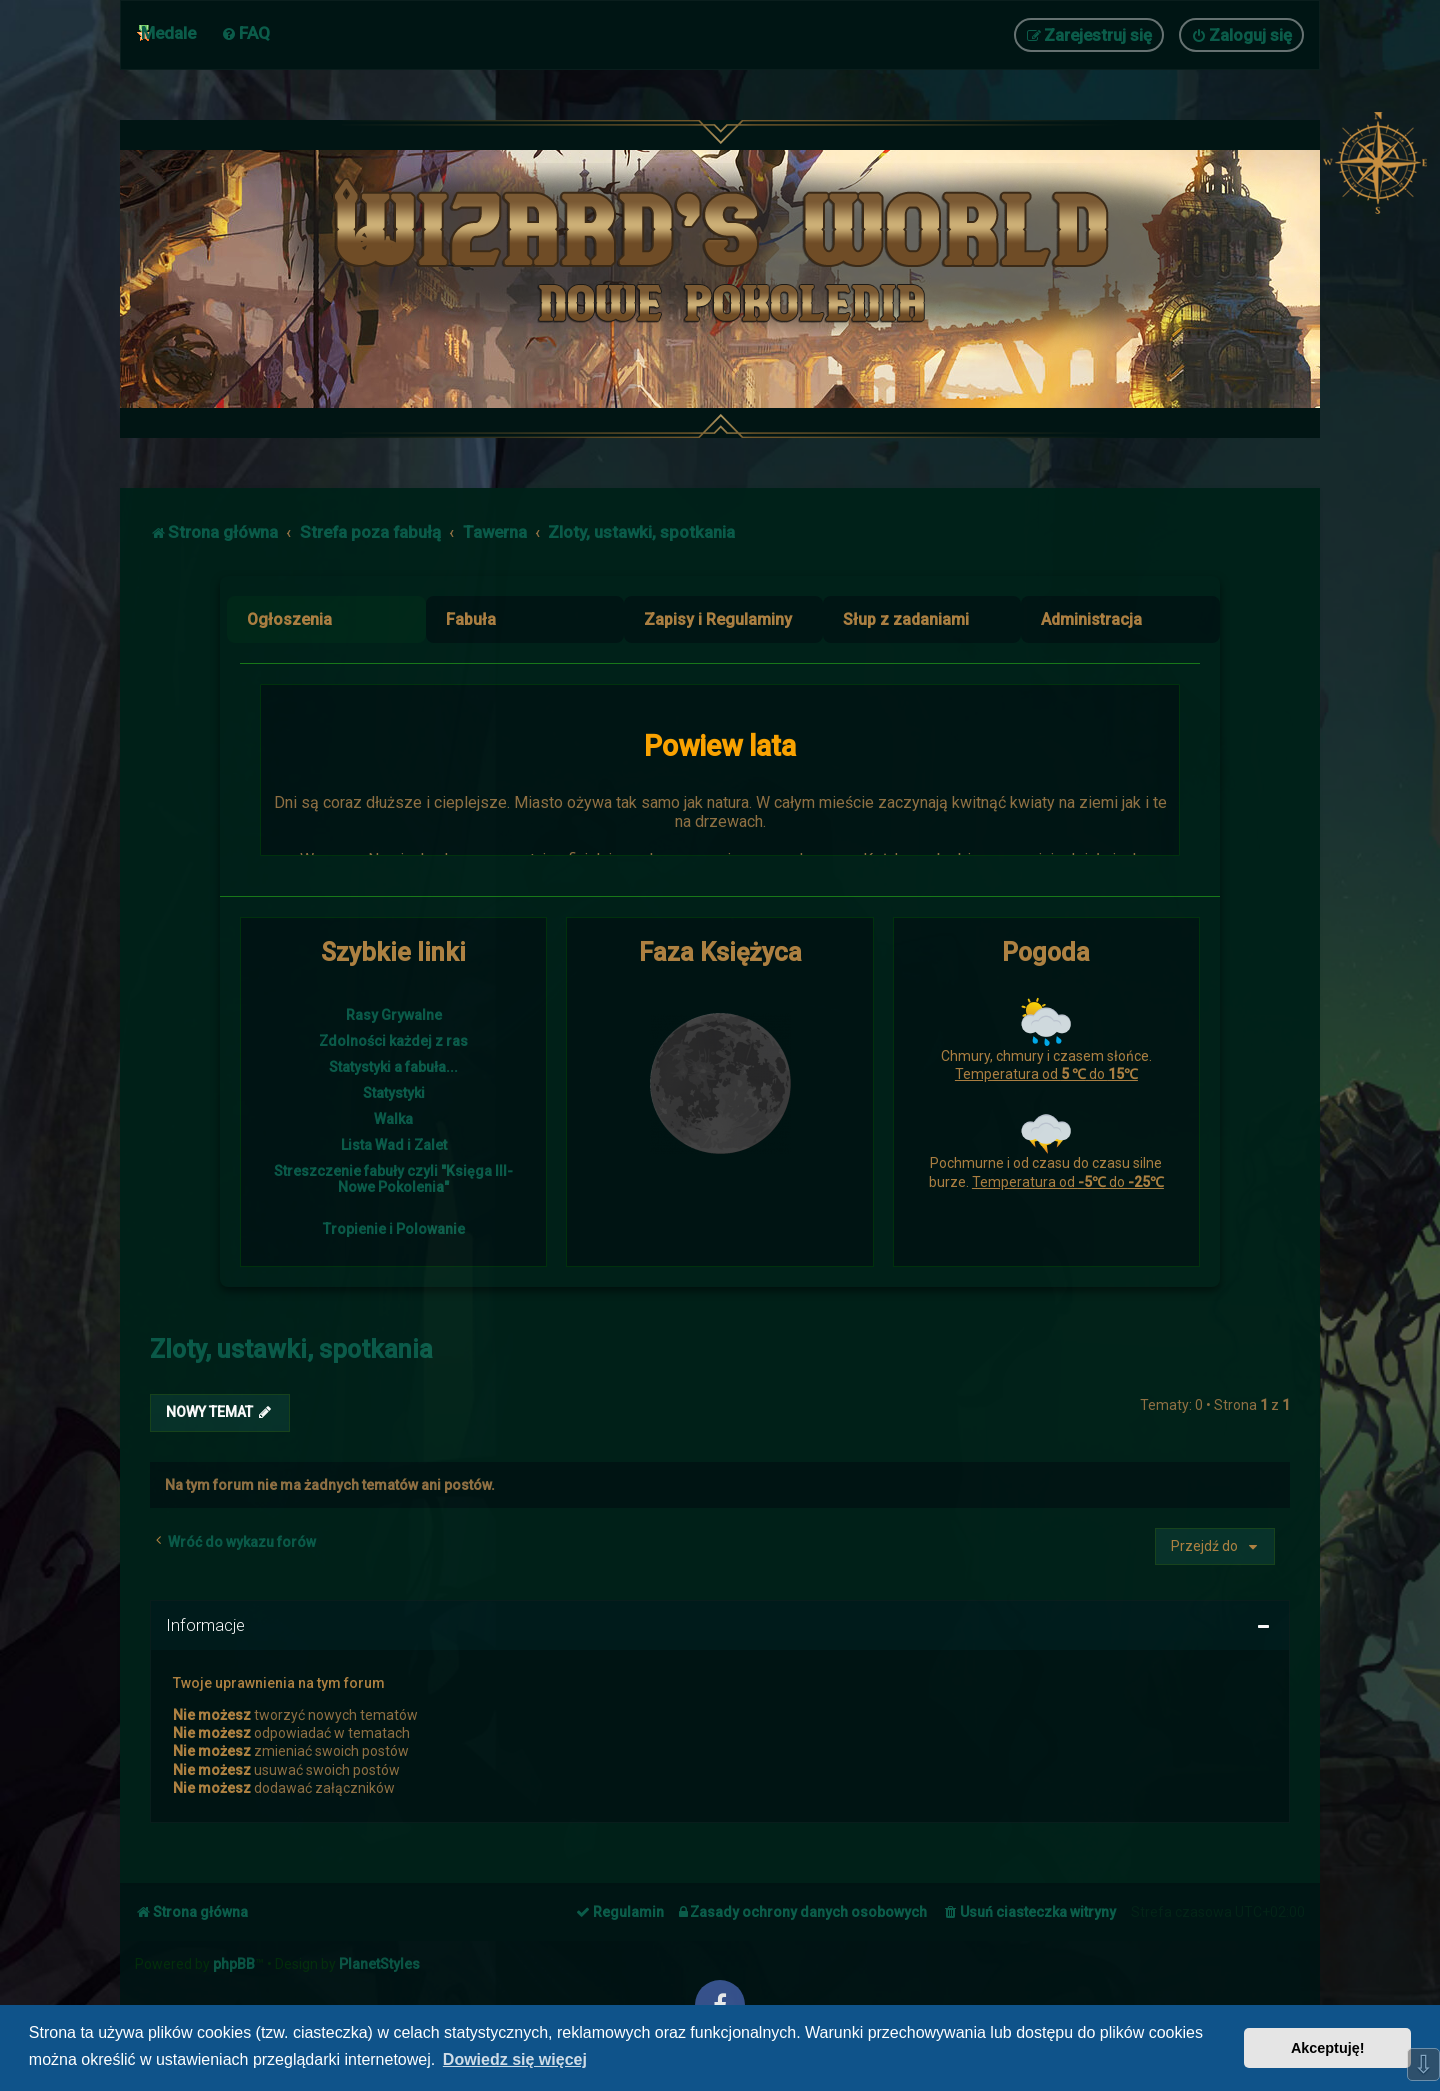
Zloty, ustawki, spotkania (291, 1349)
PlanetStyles (379, 1964)
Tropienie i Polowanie (394, 1229)
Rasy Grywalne (394, 1015)
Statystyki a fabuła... (393, 1067)
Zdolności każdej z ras (393, 1041)
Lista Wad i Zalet (394, 1145)
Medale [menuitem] (168, 33)
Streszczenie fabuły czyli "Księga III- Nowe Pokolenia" (393, 1179)
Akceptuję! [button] (1328, 2048)
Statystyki (394, 1093)
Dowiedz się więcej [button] (515, 2059)
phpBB (234, 1964)
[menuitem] (245, 33)
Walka (393, 1119)
